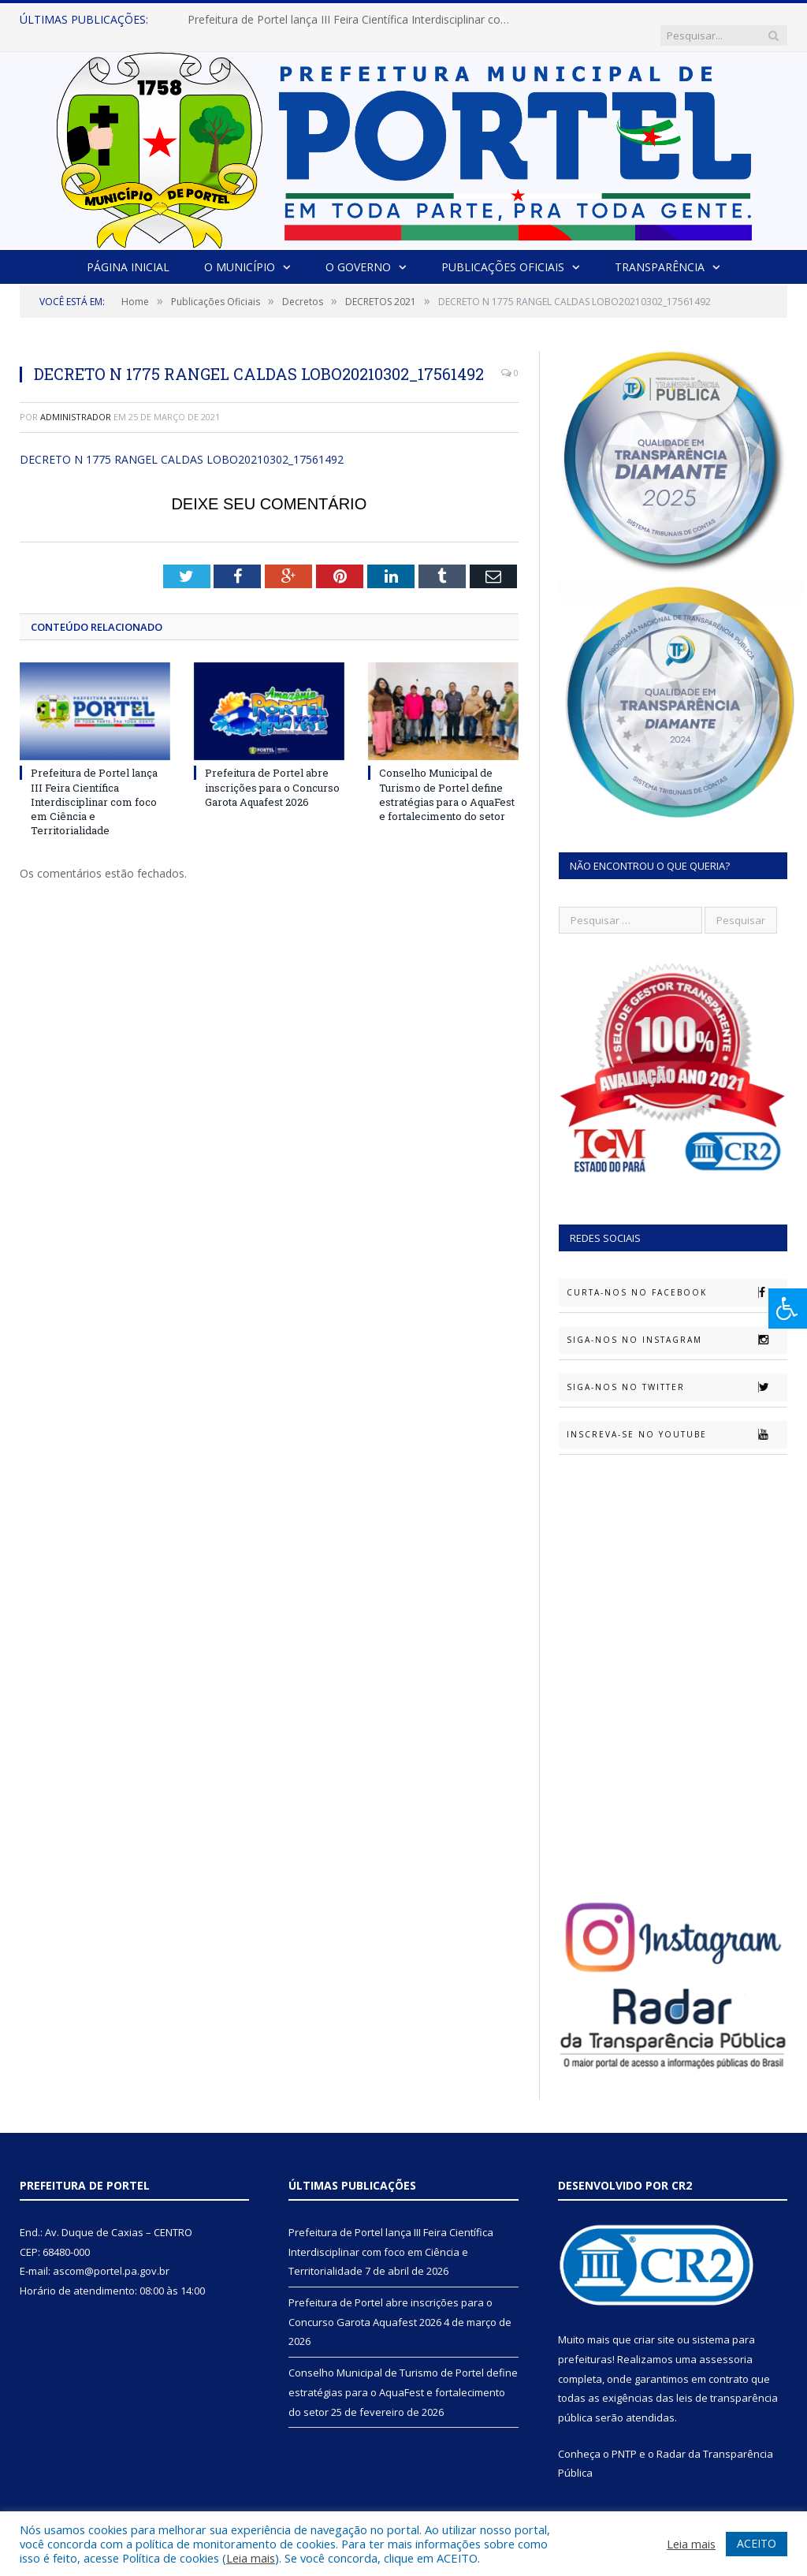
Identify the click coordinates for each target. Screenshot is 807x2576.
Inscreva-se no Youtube (677, 1418)
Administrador (75, 401)
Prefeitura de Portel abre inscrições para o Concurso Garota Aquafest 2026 (272, 771)
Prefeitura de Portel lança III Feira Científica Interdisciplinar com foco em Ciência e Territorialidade (349, 20)
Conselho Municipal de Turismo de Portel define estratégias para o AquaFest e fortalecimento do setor (447, 778)
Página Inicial (128, 251)
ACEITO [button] (756, 2543)
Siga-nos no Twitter (677, 1371)
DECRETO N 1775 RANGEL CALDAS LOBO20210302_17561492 (182, 443)
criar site (654, 2324)
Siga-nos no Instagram (677, 1323)
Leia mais (250, 2558)
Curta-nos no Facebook (677, 1276)
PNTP (624, 2438)
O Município (239, 251)
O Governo (358, 251)
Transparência (660, 251)
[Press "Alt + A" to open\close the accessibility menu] (787, 1308)
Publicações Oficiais (502, 251)
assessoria (726, 2343)
